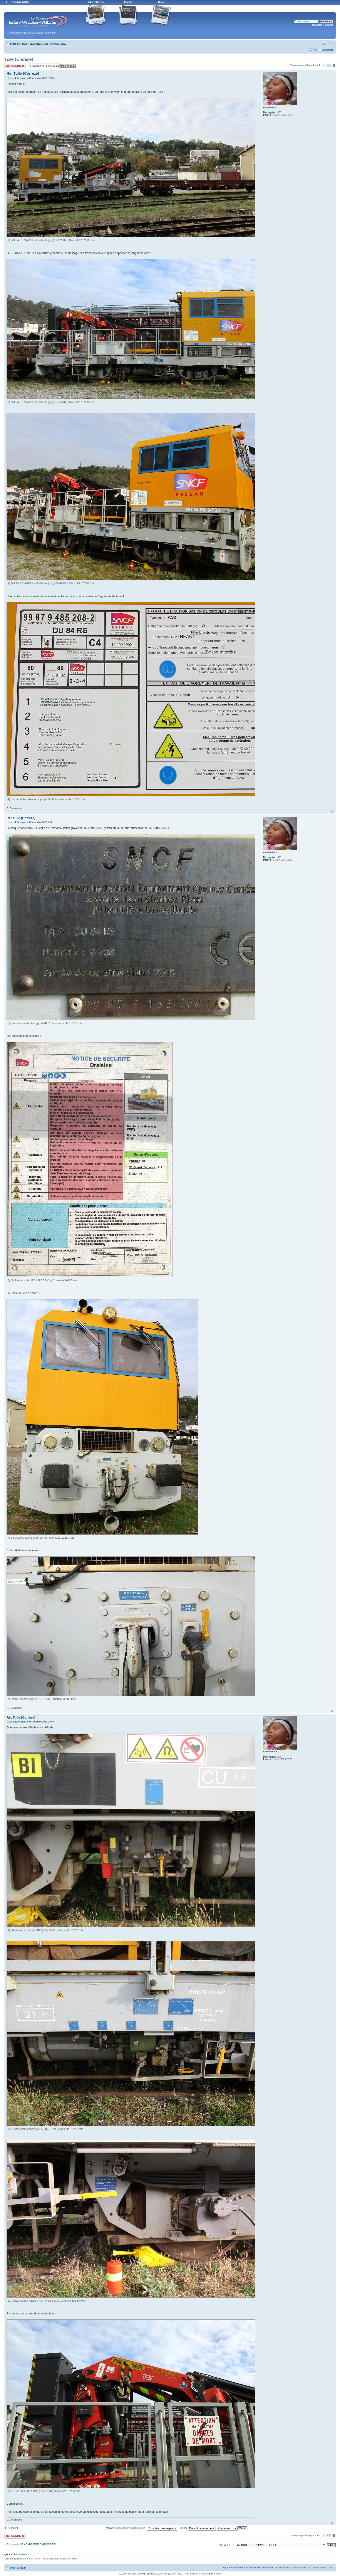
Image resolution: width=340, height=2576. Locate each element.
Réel (161, 2)
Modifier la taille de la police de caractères (330, 43)
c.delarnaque (19, 78)
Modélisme (96, 2)
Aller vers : (224, 2545)
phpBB (209, 2574)
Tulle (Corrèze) (18, 59)
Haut (332, 811)
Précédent (12, 2528)
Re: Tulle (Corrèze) (23, 73)
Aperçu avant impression (323, 43)
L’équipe (225, 2567)
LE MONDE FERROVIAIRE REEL (48, 43)
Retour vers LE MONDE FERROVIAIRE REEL (31, 2544)
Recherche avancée (322, 25)
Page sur (313, 65)
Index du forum (18, 43)
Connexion (327, 50)
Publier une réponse (15, 65)
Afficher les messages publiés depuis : (141, 2528)
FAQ (314, 50)
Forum (129, 2)
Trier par (197, 2528)
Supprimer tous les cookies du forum (252, 2567)
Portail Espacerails (20, 1)
